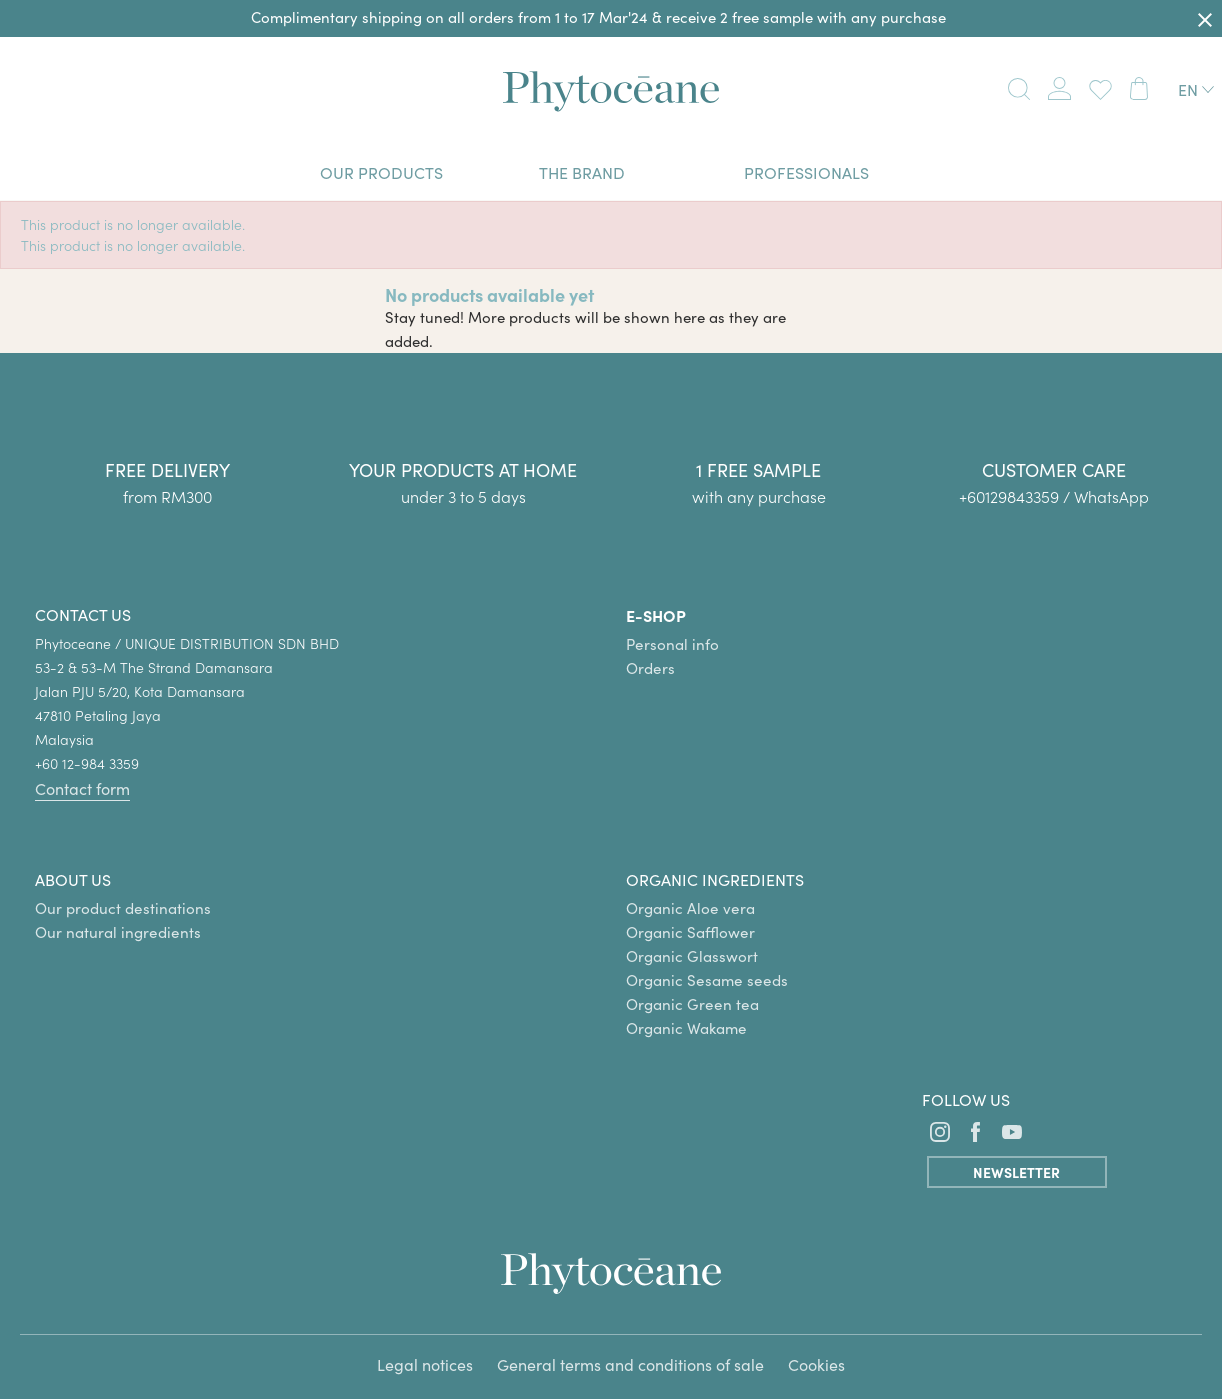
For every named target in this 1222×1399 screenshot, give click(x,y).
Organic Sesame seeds (707, 980)
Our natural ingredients (118, 932)
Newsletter (1016, 1172)
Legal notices (425, 1364)
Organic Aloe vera (690, 908)
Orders (650, 668)
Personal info (672, 644)
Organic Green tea (692, 1004)
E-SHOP (656, 615)
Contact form (82, 788)
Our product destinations (123, 908)
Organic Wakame (686, 1028)
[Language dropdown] (1196, 89)
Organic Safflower (690, 932)
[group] (1055, 446)
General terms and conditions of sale (630, 1364)
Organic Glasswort (692, 956)
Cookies (816, 1364)
